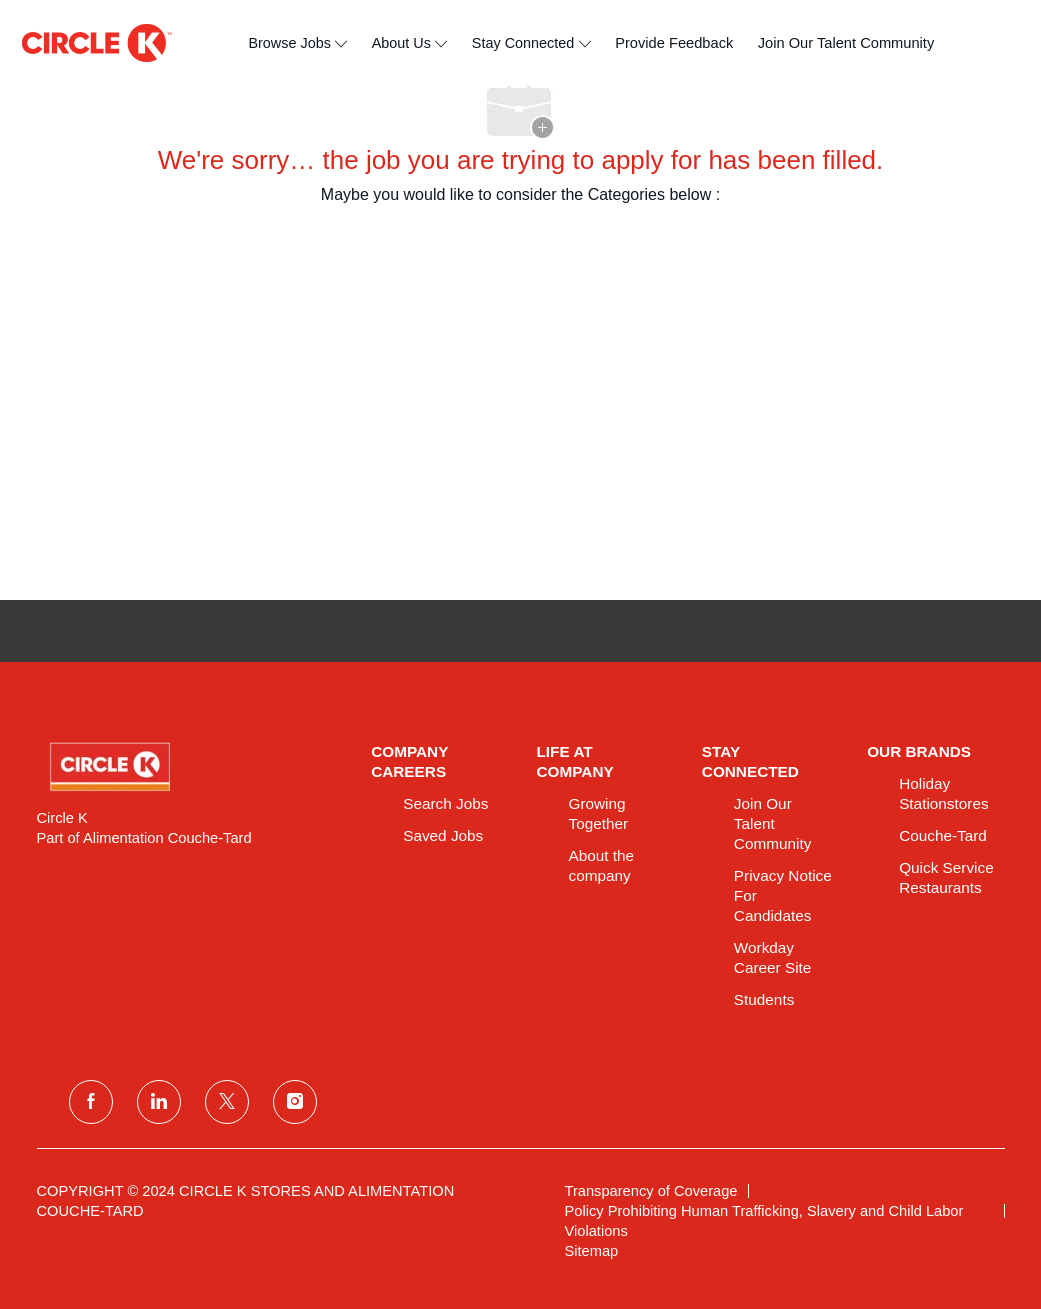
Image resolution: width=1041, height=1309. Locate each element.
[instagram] (295, 1102)
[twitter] (227, 1102)
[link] (190, 767)
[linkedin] (159, 1102)
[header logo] (97, 43)
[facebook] (91, 1102)
